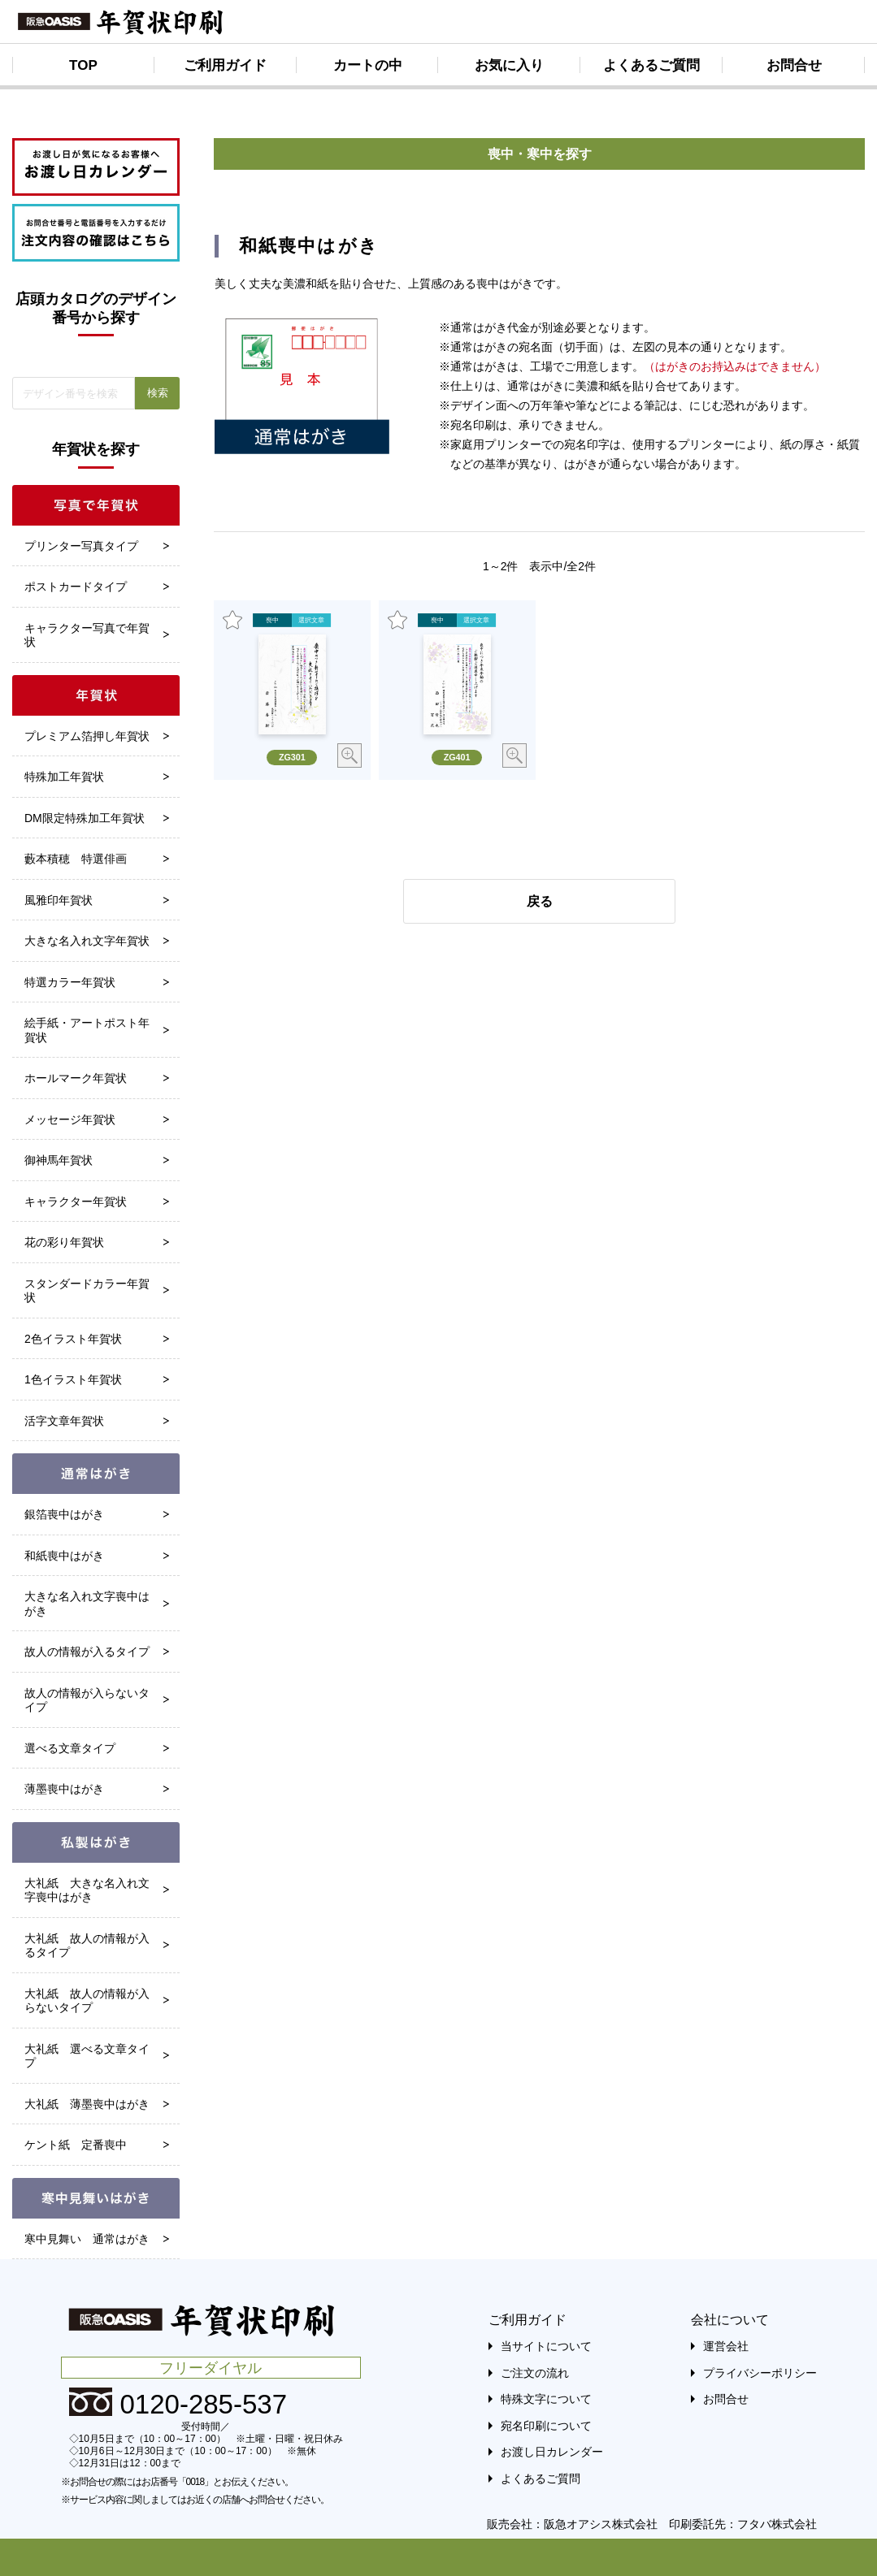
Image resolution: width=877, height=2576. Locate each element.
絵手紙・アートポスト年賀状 (87, 1030)
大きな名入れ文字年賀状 (87, 940)
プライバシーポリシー (760, 2372)
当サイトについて (546, 2346)
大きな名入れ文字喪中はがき (87, 1603)
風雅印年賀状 (58, 900)
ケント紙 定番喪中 (75, 2144)
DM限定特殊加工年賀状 (84, 818)
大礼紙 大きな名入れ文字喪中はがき (87, 1890)
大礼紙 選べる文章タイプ (87, 2056)
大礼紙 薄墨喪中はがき (87, 2104)
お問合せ (794, 65)
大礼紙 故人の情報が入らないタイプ (87, 2001)
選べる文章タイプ (69, 1748)
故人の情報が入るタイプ (87, 1651)
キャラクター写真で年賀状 (87, 635)
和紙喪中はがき (64, 1555)
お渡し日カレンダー (552, 2451)
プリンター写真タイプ (81, 545)
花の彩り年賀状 (64, 1242)
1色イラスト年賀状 (73, 1379)
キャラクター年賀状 (75, 1201)
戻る (540, 901)
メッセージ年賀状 (69, 1119)
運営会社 (726, 2346)
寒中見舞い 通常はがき (87, 2238)
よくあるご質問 (651, 65)
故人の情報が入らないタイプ (87, 1700)
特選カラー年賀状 (69, 982)
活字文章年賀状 (64, 1420)
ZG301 (292, 757)
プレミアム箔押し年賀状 (87, 736)
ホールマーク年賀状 (75, 1078)
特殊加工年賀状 (64, 776)
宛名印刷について (546, 2425)
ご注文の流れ (535, 2372)
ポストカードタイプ (75, 586)
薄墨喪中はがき (64, 1788)
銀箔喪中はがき (64, 1514)
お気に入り (509, 65)
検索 (157, 393)
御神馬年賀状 (58, 1160)
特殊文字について (546, 2398)
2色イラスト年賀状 (73, 1338)
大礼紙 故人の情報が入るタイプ (87, 1945)
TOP (83, 65)
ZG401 (457, 757)
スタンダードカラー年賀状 (87, 1291)
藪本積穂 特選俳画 (75, 858)
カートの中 (367, 65)
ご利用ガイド (225, 65)
